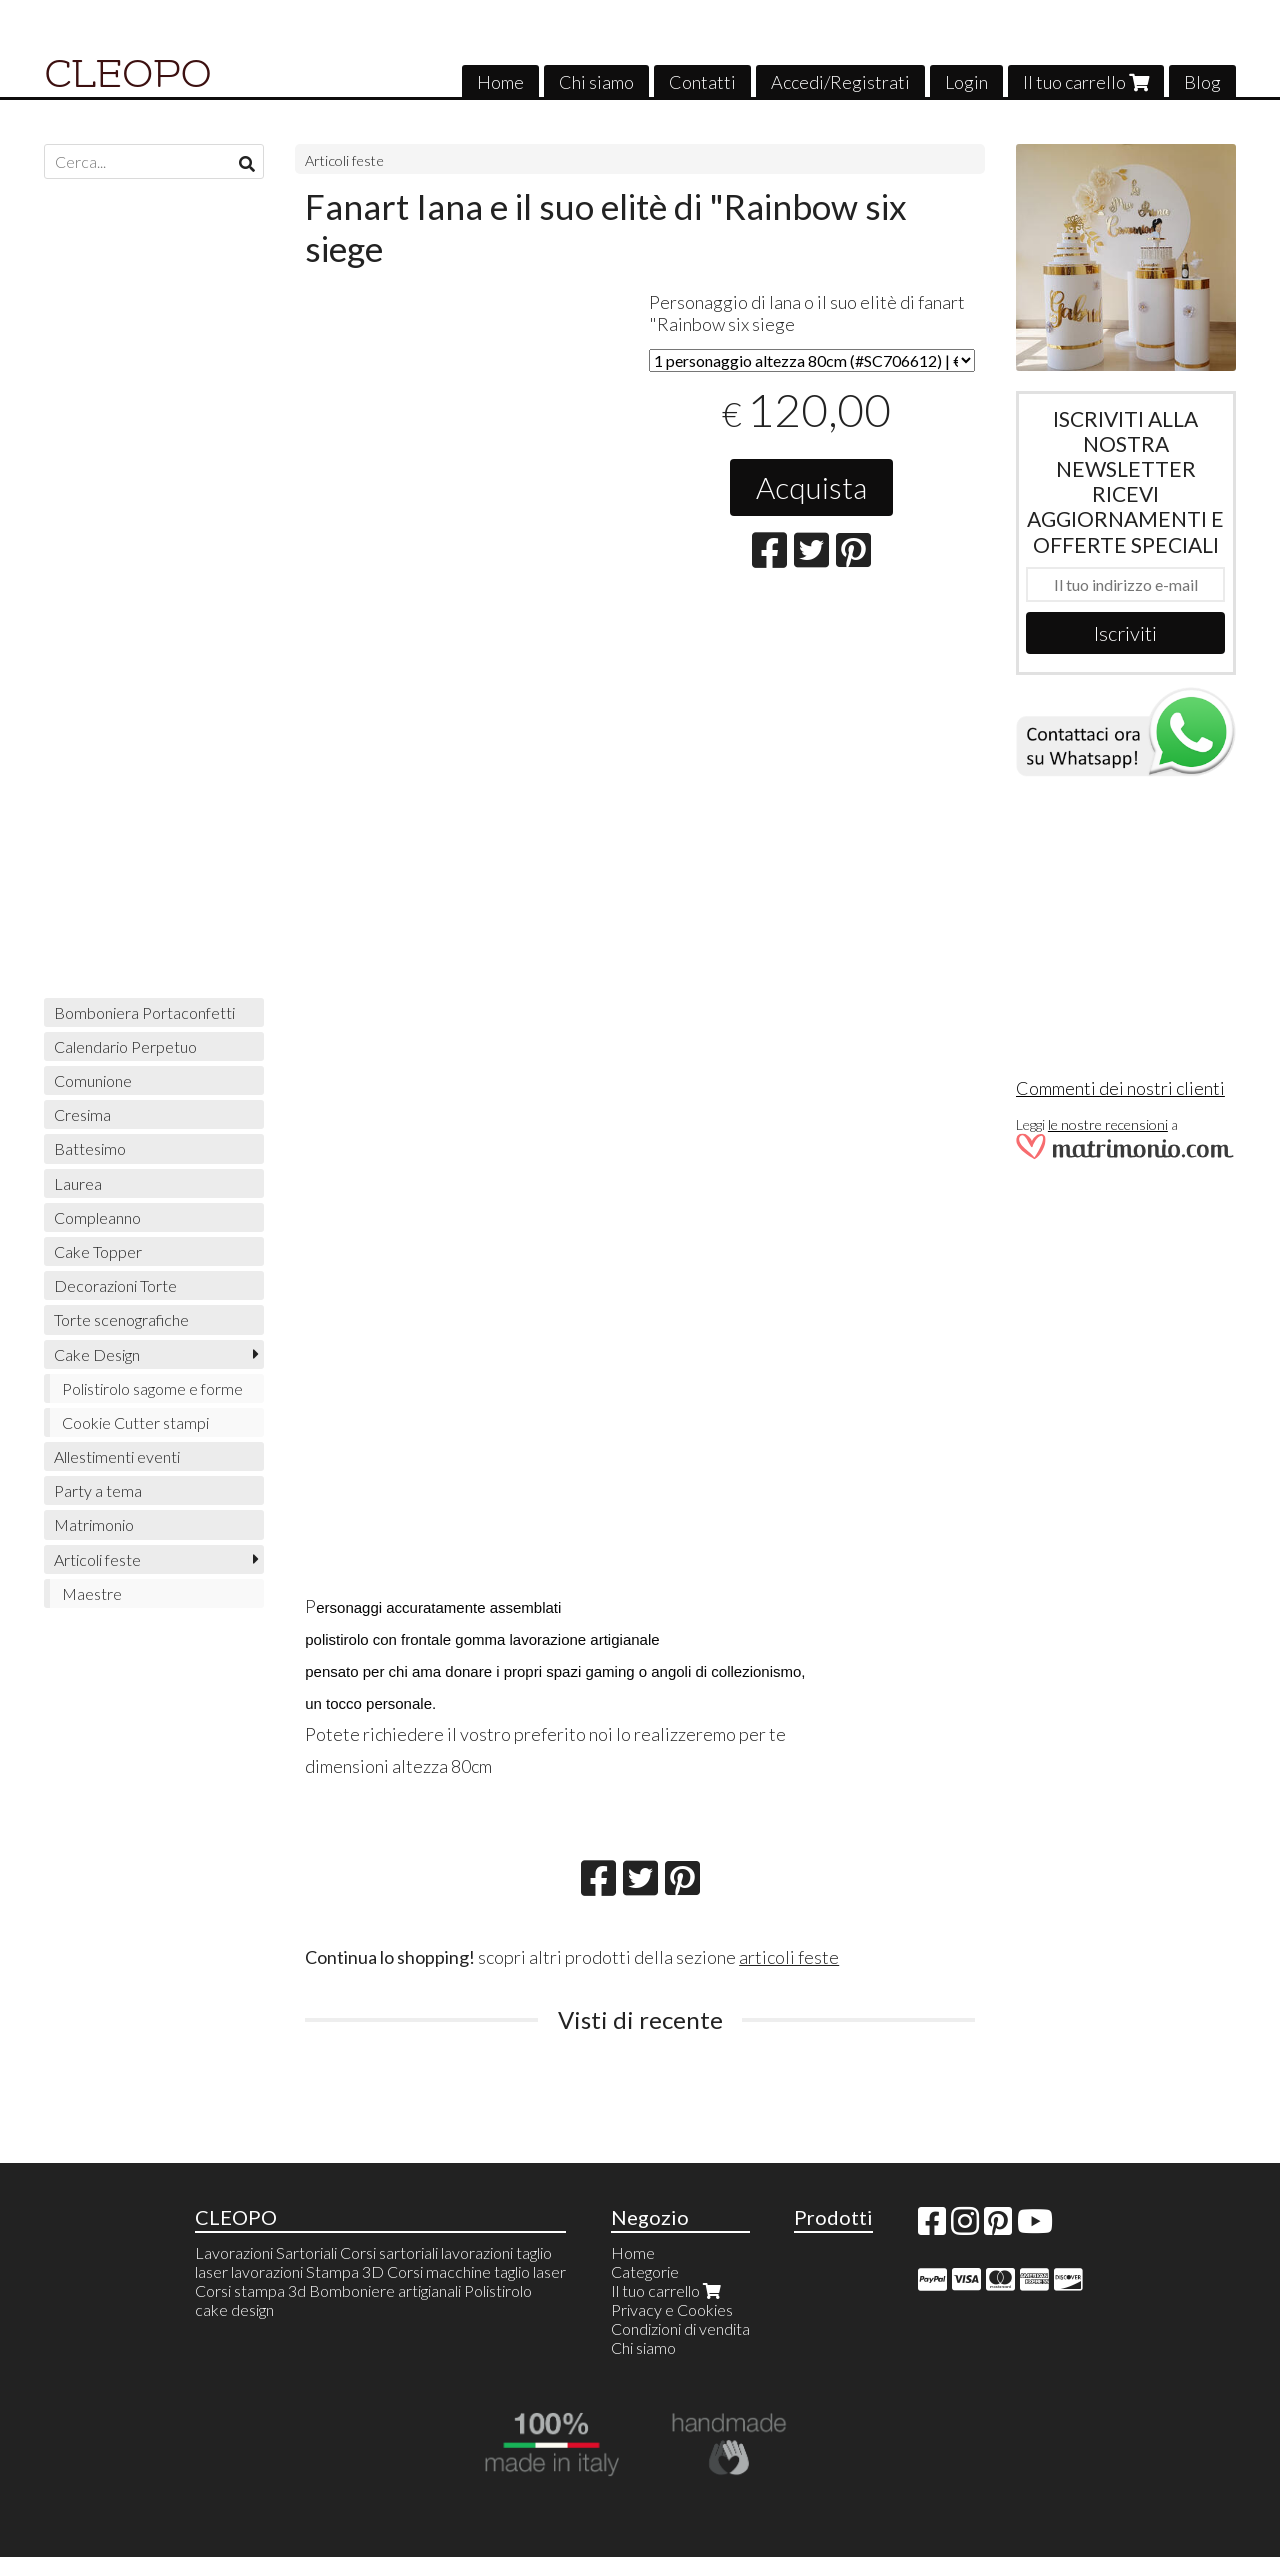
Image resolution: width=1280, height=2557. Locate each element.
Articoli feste (344, 160)
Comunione (93, 1080)
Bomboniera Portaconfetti (144, 1012)
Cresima (82, 1114)
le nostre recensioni (1108, 1124)
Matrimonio (94, 1524)
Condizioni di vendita (680, 2328)
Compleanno (97, 1217)
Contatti (702, 82)
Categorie (645, 2271)
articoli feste (789, 1957)
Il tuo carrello (1086, 82)
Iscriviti (1125, 633)
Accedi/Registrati (840, 82)
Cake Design (97, 1354)
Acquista (811, 487)
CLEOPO (128, 74)
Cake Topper (98, 1251)
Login (966, 82)
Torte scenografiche (121, 1319)
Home (500, 82)
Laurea (78, 1183)
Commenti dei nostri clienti (1120, 1088)
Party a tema (98, 1490)
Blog (1202, 82)
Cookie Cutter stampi (135, 1422)
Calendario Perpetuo (125, 1046)
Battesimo (90, 1148)
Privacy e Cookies (672, 2309)
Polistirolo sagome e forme (152, 1388)
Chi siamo (596, 82)
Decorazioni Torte (115, 1285)
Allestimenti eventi (117, 1456)
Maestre (92, 1593)
